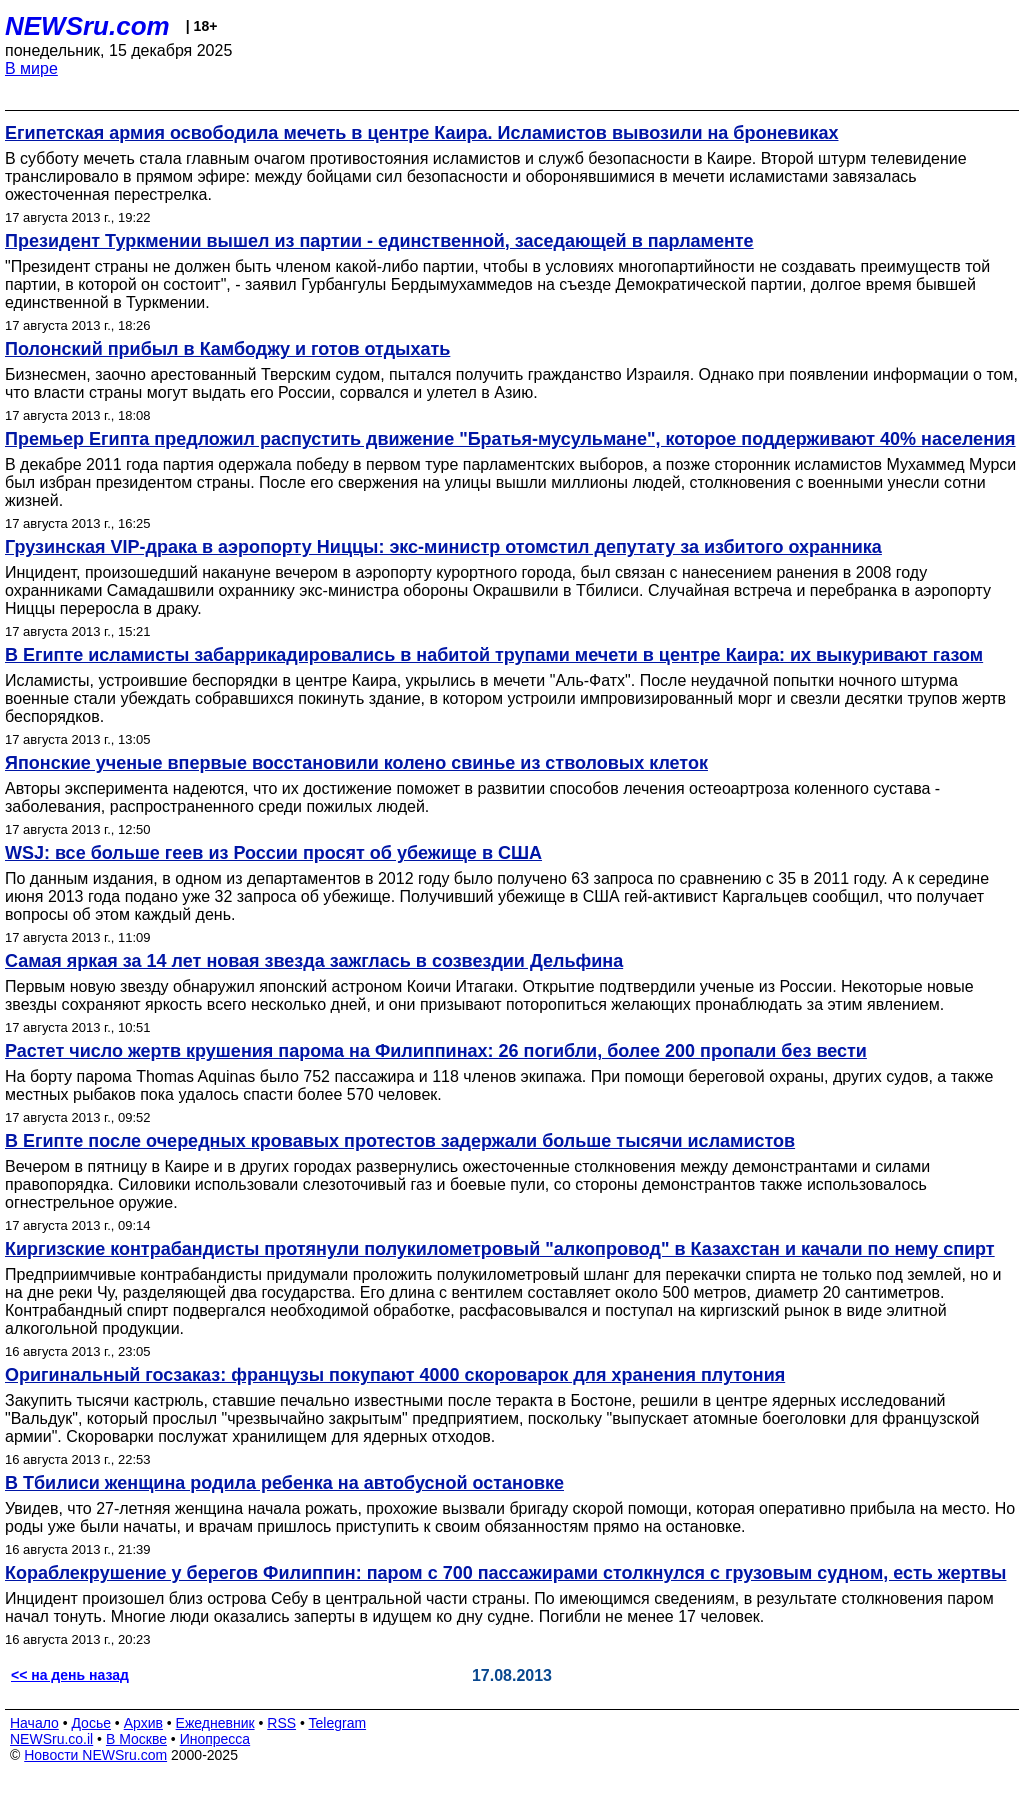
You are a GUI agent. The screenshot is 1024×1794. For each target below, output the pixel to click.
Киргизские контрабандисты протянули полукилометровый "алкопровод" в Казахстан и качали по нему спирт (500, 1249)
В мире (31, 68)
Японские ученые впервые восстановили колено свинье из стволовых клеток (356, 763)
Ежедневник (215, 1723)
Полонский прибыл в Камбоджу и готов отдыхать (227, 349)
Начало (34, 1723)
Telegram (338, 1723)
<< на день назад (70, 1675)
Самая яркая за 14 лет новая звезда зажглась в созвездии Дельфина (314, 961)
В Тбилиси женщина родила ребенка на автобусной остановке (284, 1483)
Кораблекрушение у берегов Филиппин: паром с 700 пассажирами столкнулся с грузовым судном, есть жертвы (505, 1573)
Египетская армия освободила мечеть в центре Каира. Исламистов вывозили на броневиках (422, 133)
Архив (143, 1723)
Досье (91, 1723)
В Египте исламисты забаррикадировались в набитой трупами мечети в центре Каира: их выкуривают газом (494, 655)
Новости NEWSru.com (95, 1755)
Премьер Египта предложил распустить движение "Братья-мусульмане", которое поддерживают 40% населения (510, 439)
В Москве (136, 1739)
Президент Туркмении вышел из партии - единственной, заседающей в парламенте (379, 241)
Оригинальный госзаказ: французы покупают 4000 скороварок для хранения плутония (395, 1375)
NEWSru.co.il (51, 1739)
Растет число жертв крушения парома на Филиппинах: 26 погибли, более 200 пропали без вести (436, 1051)
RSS (281, 1723)
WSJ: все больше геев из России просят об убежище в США (273, 853)
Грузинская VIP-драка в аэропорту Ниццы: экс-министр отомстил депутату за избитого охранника (443, 547)
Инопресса (215, 1739)
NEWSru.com (87, 26)
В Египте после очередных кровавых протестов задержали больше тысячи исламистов (400, 1141)
